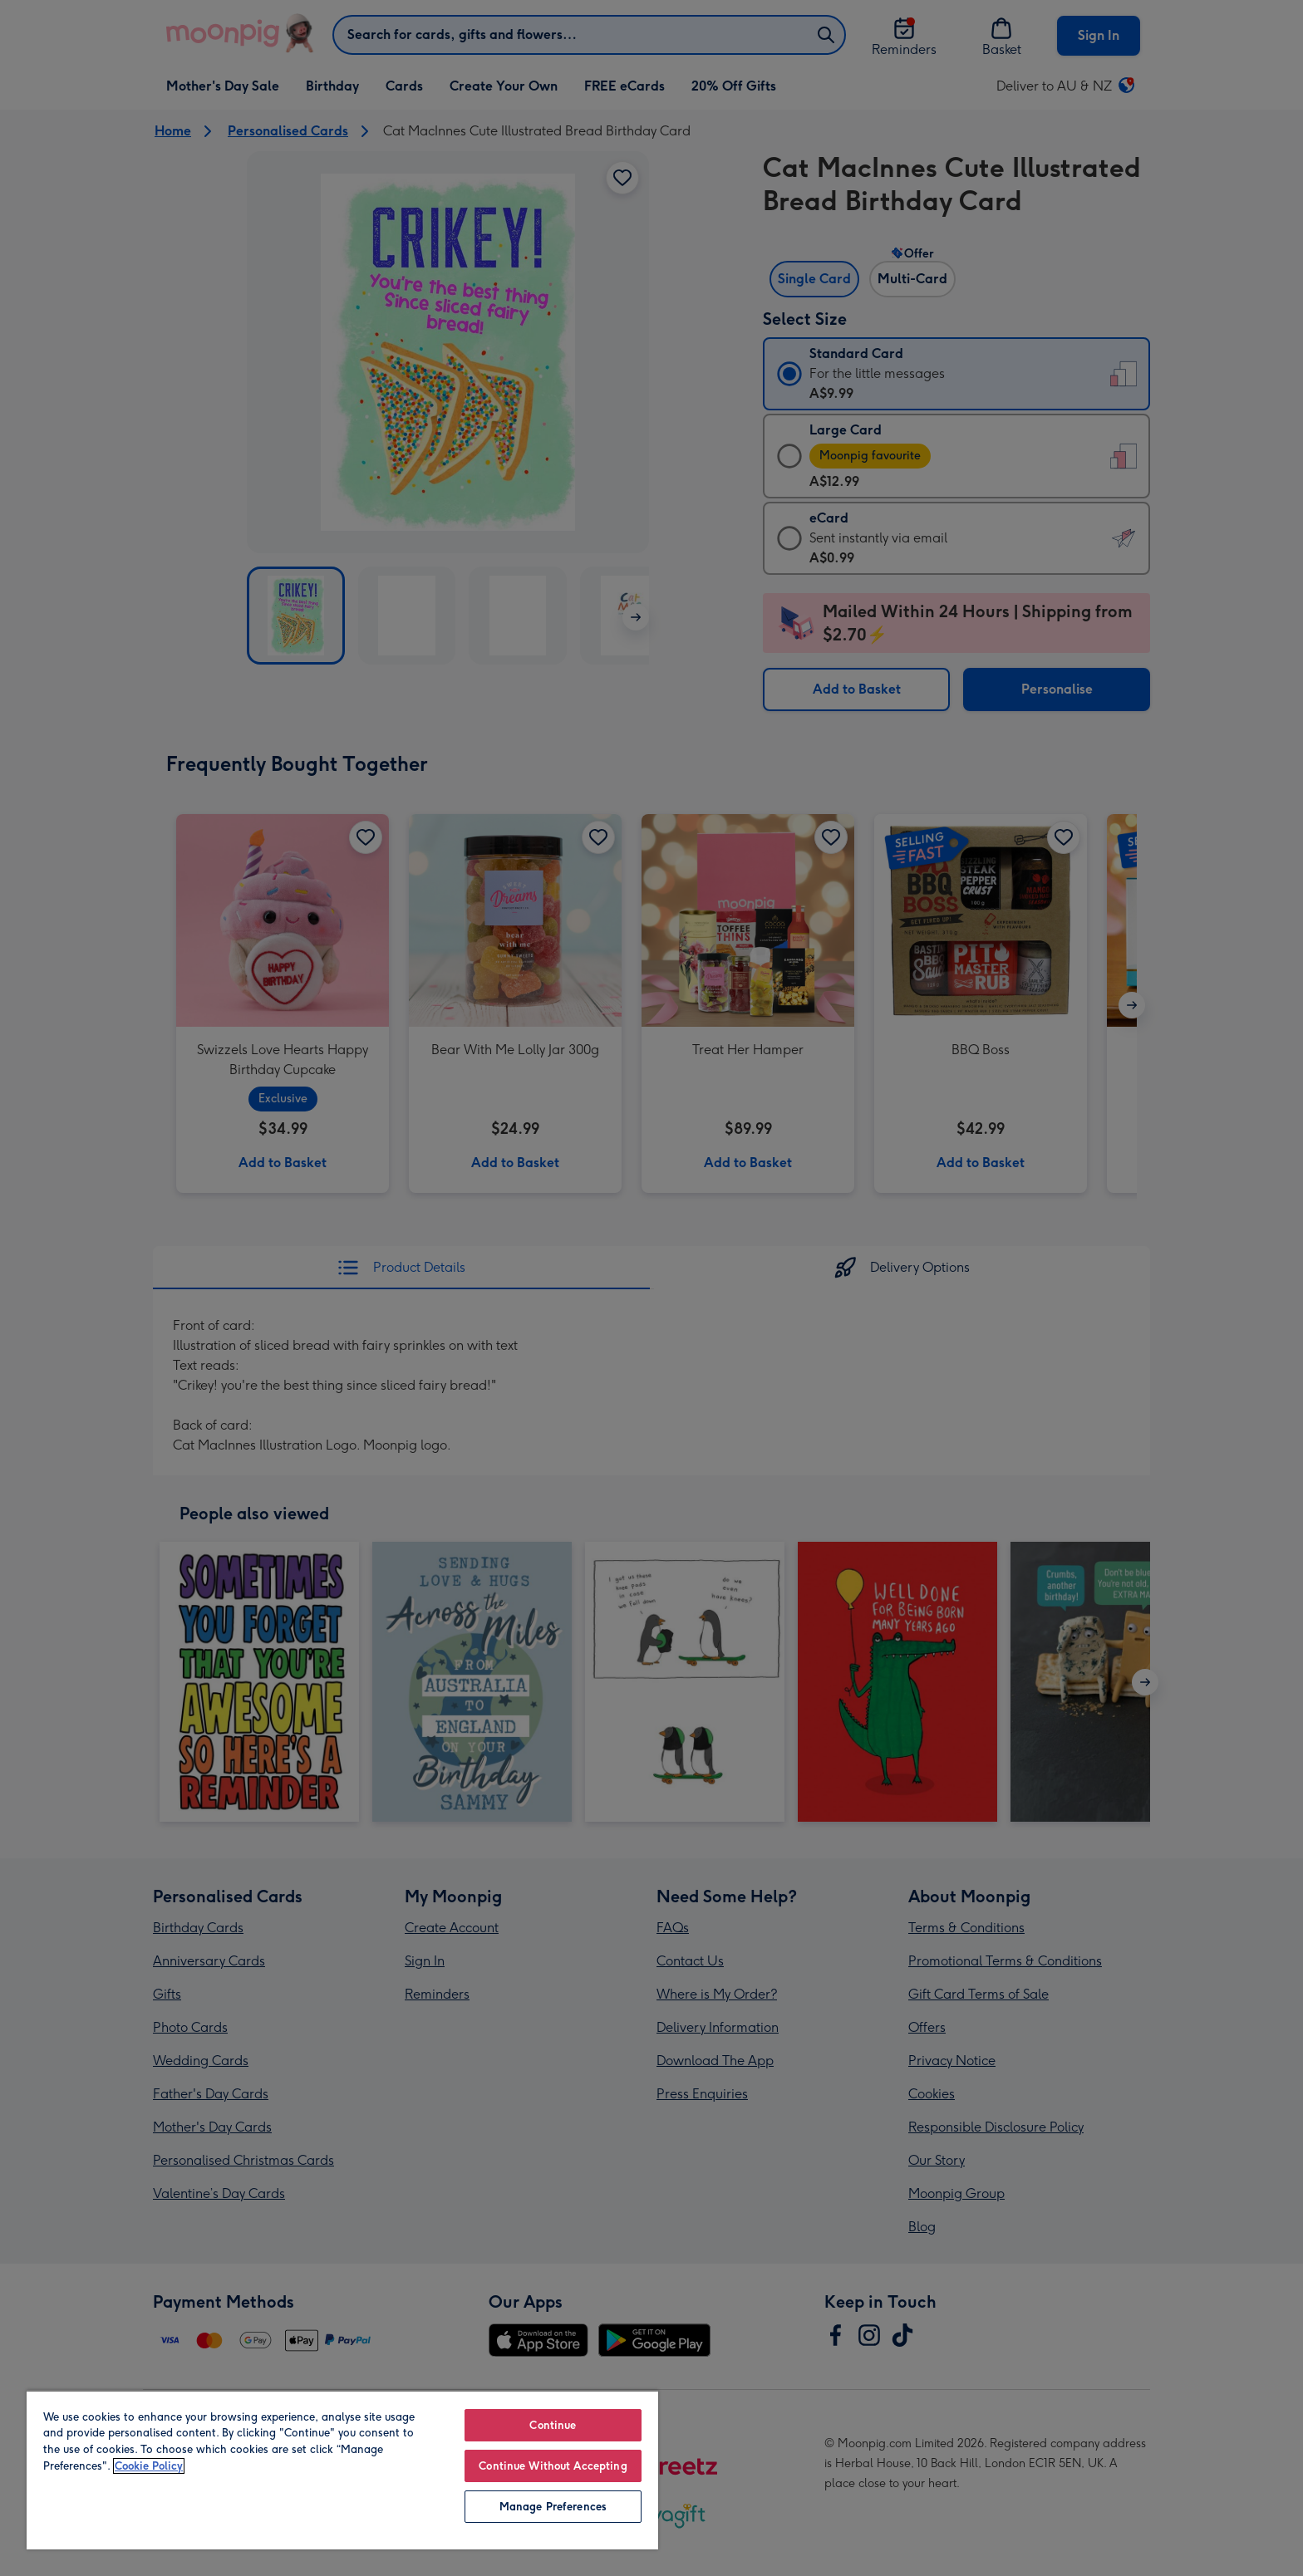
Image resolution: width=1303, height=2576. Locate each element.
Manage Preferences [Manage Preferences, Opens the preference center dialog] (553, 2506)
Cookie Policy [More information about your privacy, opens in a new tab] (149, 2466)
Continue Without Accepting (553, 2466)
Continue (552, 2425)
